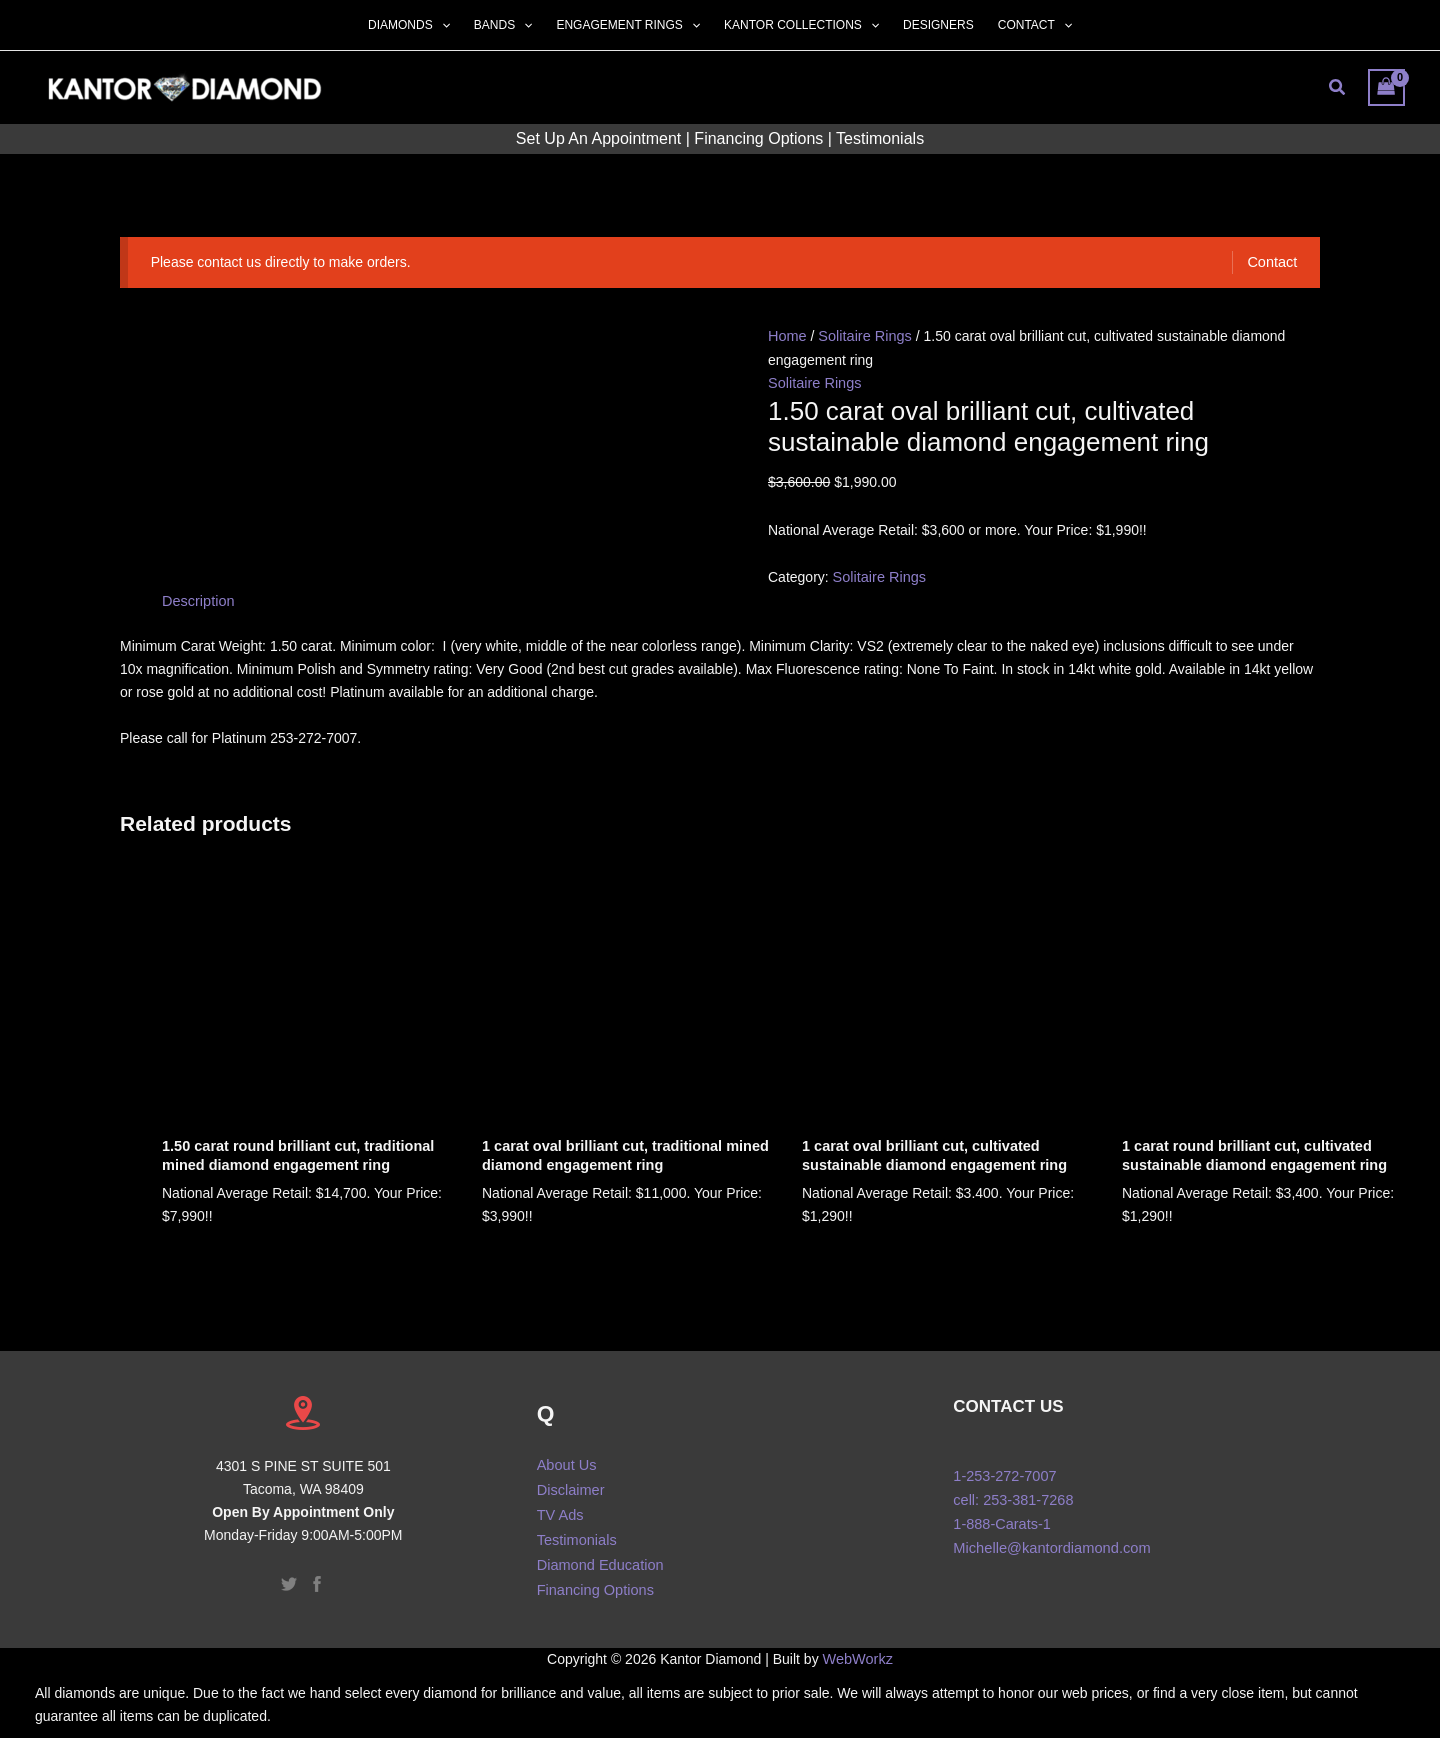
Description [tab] (197, 598)
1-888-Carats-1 (1000, 1517)
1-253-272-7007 (1003, 1471)
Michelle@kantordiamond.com (1051, 1540)
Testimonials (880, 138)
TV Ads (559, 1505)
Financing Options (758, 138)
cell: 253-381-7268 (1011, 1494)
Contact (1273, 262)
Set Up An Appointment (598, 138)
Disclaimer (569, 1482)
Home (786, 335)
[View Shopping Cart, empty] (1386, 87)
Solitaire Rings (862, 335)
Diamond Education (598, 1551)
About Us (566, 1459)
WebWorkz (858, 1646)
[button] (441, 25)
